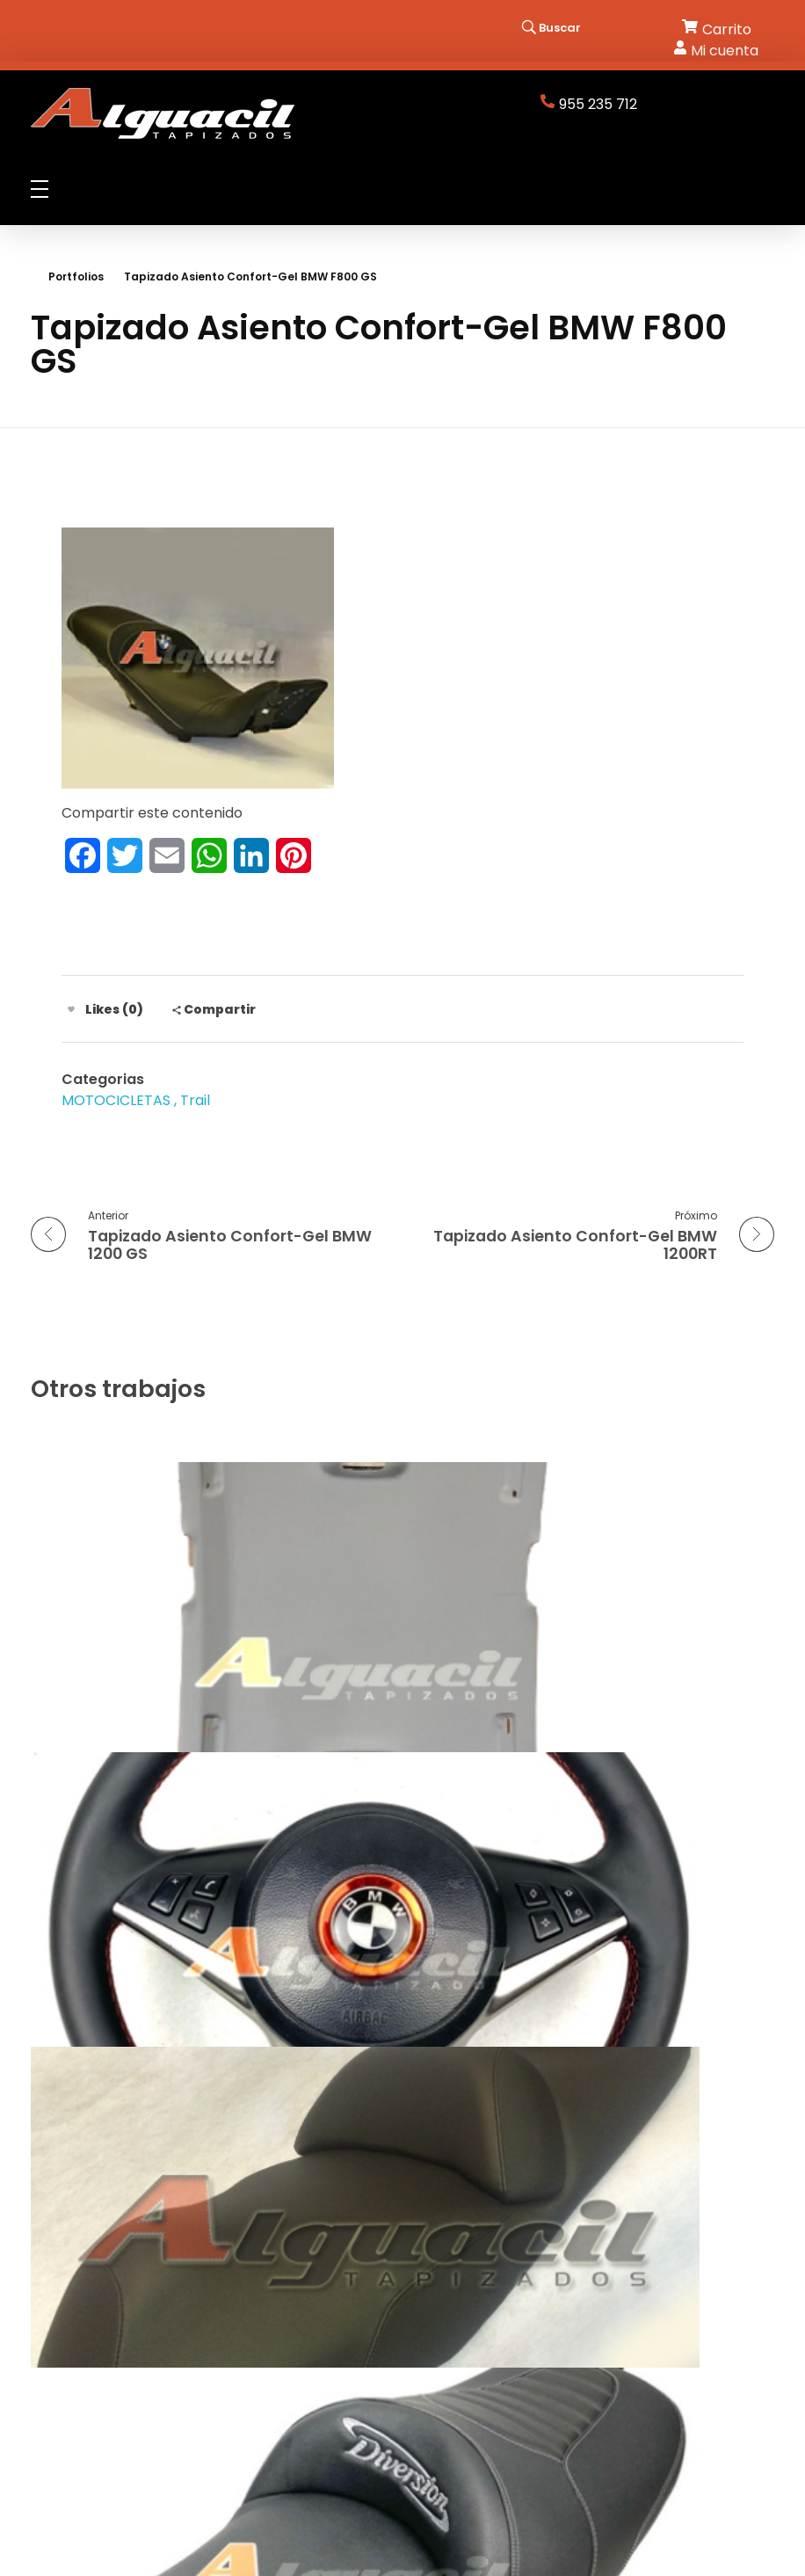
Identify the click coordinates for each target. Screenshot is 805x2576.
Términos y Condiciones (493, 2313)
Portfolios (76, 276)
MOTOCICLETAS (116, 1100)
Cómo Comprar (466, 2333)
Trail (195, 1100)
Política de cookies (475, 2293)
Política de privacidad (486, 2254)
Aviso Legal (449, 2274)
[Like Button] (71, 1009)
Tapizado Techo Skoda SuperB (167, 1697)
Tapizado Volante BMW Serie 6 (552, 1697)
